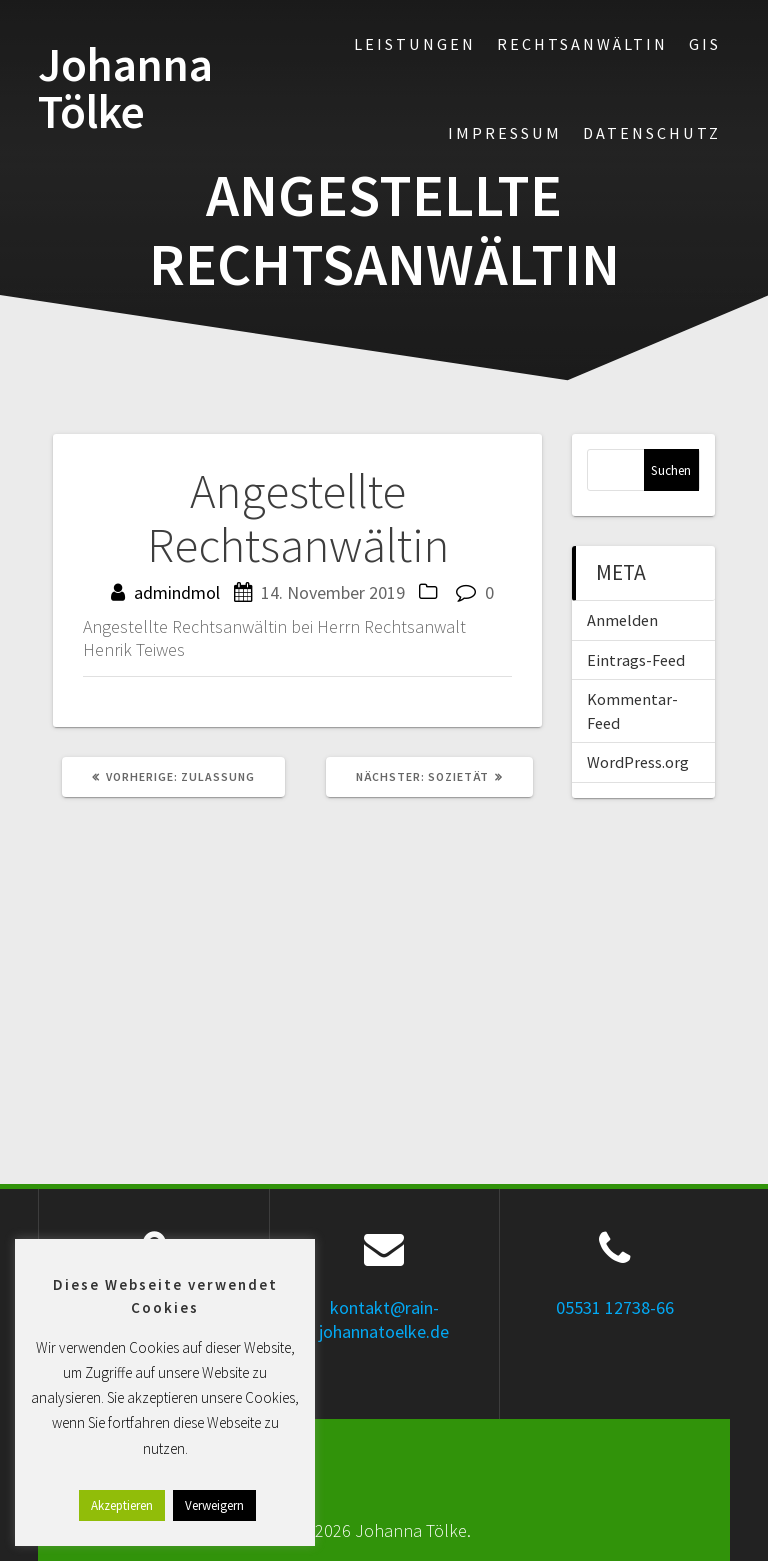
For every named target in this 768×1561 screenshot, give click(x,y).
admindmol (177, 592)
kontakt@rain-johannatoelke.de (384, 1319)
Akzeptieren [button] (122, 1505)
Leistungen (415, 44)
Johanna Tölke (125, 89)
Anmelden (622, 620)
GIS (705, 44)
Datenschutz (652, 133)
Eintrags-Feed (636, 660)
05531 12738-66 (615, 1307)
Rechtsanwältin (582, 44)
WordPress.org (638, 762)
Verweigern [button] (214, 1505)
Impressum (505, 133)
